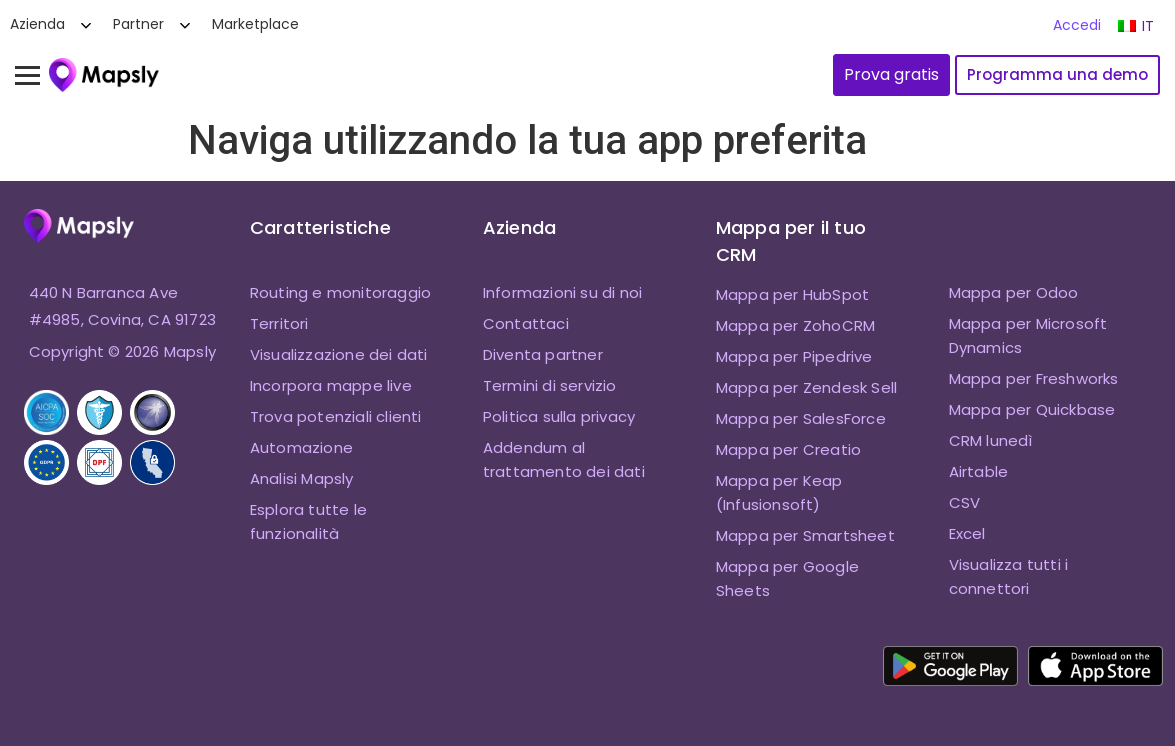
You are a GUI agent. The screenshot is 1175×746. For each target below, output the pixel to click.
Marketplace (255, 24)
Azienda (37, 24)
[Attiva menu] (37, 75)
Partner (138, 24)
